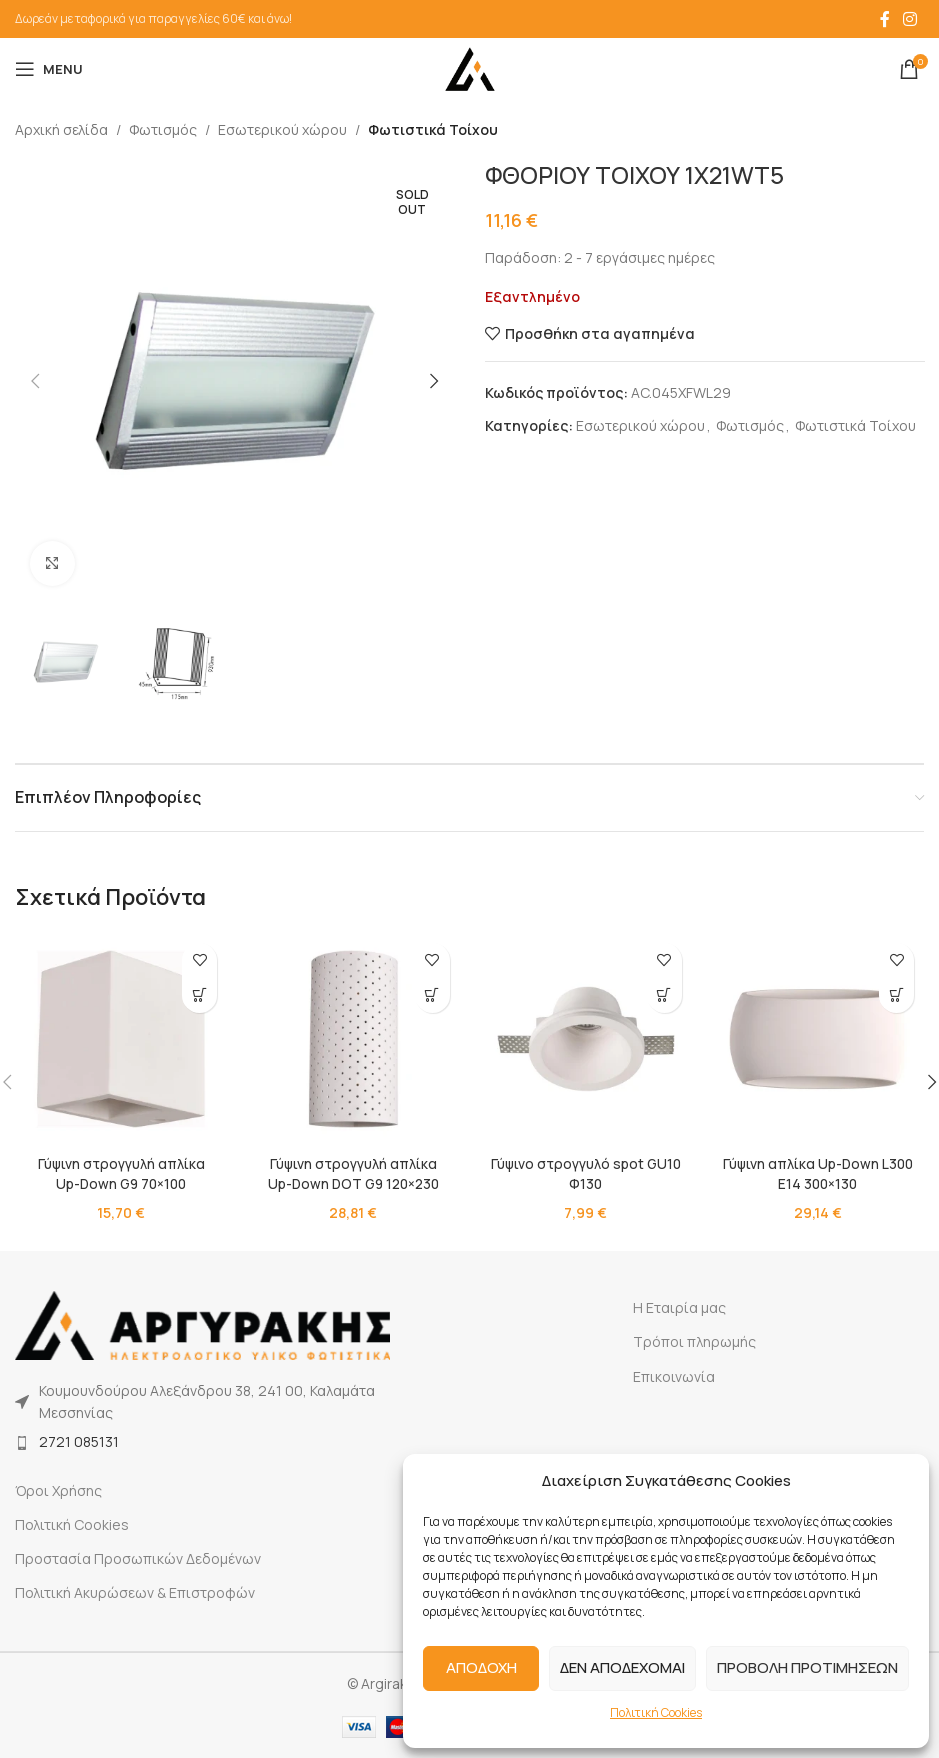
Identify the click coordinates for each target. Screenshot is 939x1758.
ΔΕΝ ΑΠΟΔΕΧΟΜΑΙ (622, 1667)
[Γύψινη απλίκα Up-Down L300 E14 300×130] (818, 1039)
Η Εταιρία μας (679, 1307)
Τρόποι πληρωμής (694, 1341)
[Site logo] (470, 67)
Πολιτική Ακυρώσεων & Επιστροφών (135, 1592)
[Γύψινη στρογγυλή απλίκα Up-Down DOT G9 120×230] (353, 1039)
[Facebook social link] (885, 19)
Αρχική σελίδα (61, 129)
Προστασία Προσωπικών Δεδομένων (138, 1558)
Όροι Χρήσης (58, 1490)
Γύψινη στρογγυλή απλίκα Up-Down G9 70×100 (121, 1173)
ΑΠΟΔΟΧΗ (481, 1667)
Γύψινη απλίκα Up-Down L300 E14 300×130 (818, 1173)
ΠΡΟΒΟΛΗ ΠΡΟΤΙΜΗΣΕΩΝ (807, 1667)
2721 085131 (79, 1441)
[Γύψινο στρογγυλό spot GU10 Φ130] (586, 1039)
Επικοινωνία (674, 1376)
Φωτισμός (163, 129)
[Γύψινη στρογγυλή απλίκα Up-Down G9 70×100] (121, 1039)
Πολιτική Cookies (656, 1712)
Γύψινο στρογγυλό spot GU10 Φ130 (585, 1173)
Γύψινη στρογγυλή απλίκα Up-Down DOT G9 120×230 (353, 1173)
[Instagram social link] (910, 19)
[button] (35, 381)
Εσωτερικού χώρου (282, 129)
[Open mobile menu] (49, 69)
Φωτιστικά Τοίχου (433, 129)
